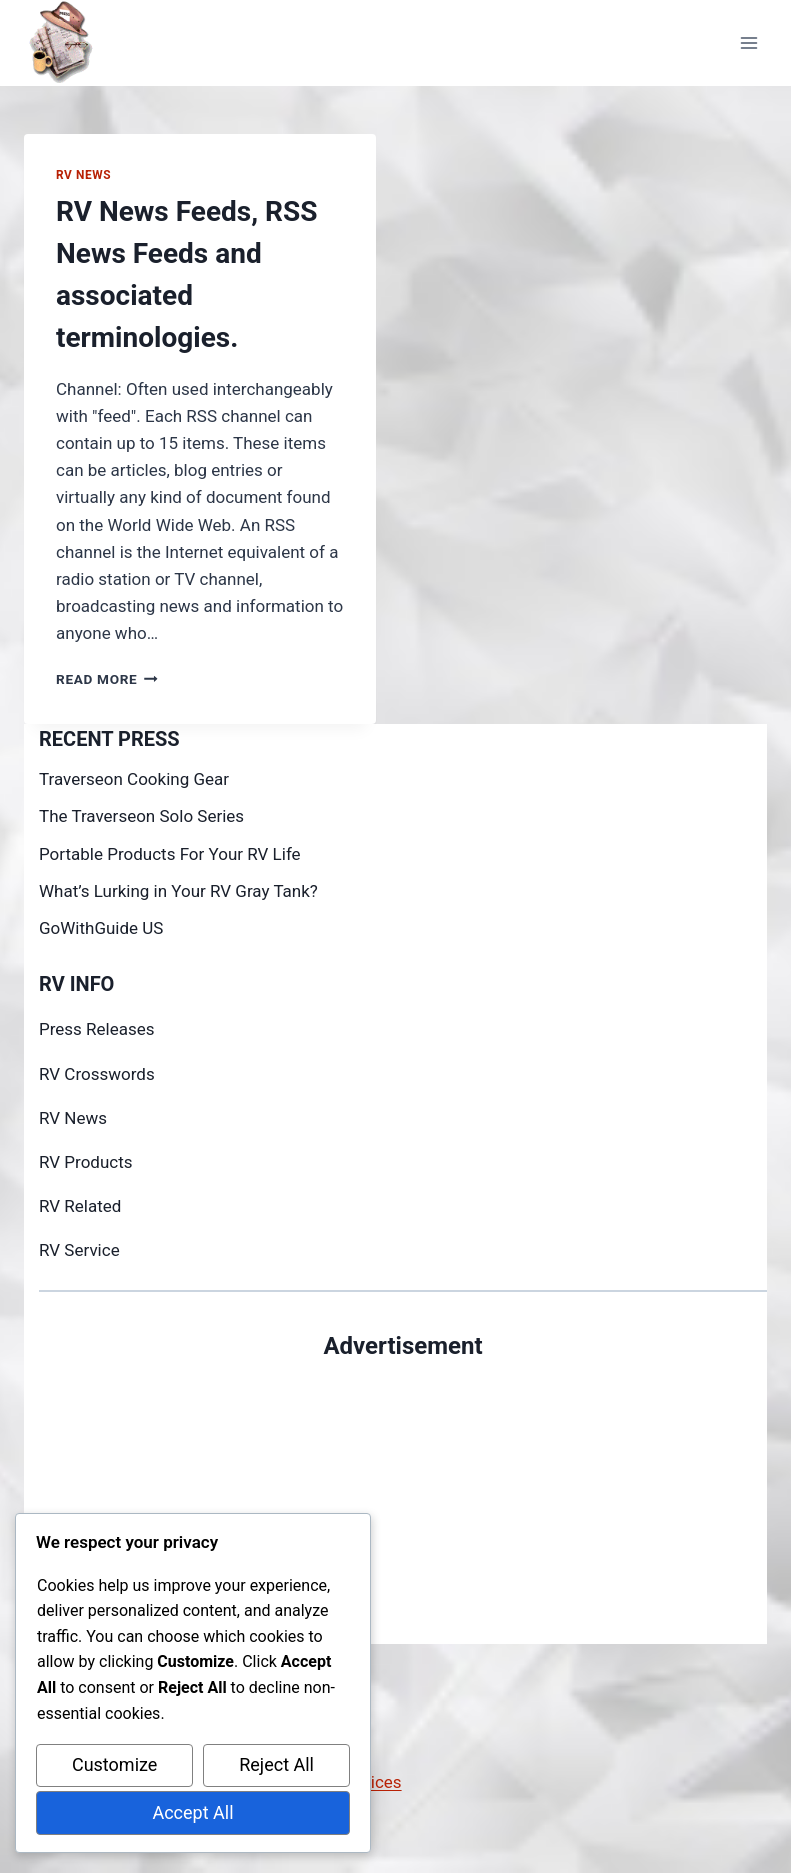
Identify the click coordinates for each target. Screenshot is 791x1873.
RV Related (80, 1206)
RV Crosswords (97, 1074)
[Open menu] (748, 42)
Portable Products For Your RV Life (170, 854)
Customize (114, 1764)
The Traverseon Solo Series (141, 816)
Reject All (276, 1764)
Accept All (192, 1812)
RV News (83, 175)
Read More (107, 679)
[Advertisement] (403, 1504)
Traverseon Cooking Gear (134, 779)
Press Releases (97, 1029)
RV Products (86, 1162)
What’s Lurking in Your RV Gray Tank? (178, 891)
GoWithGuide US (101, 928)
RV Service (79, 1250)
